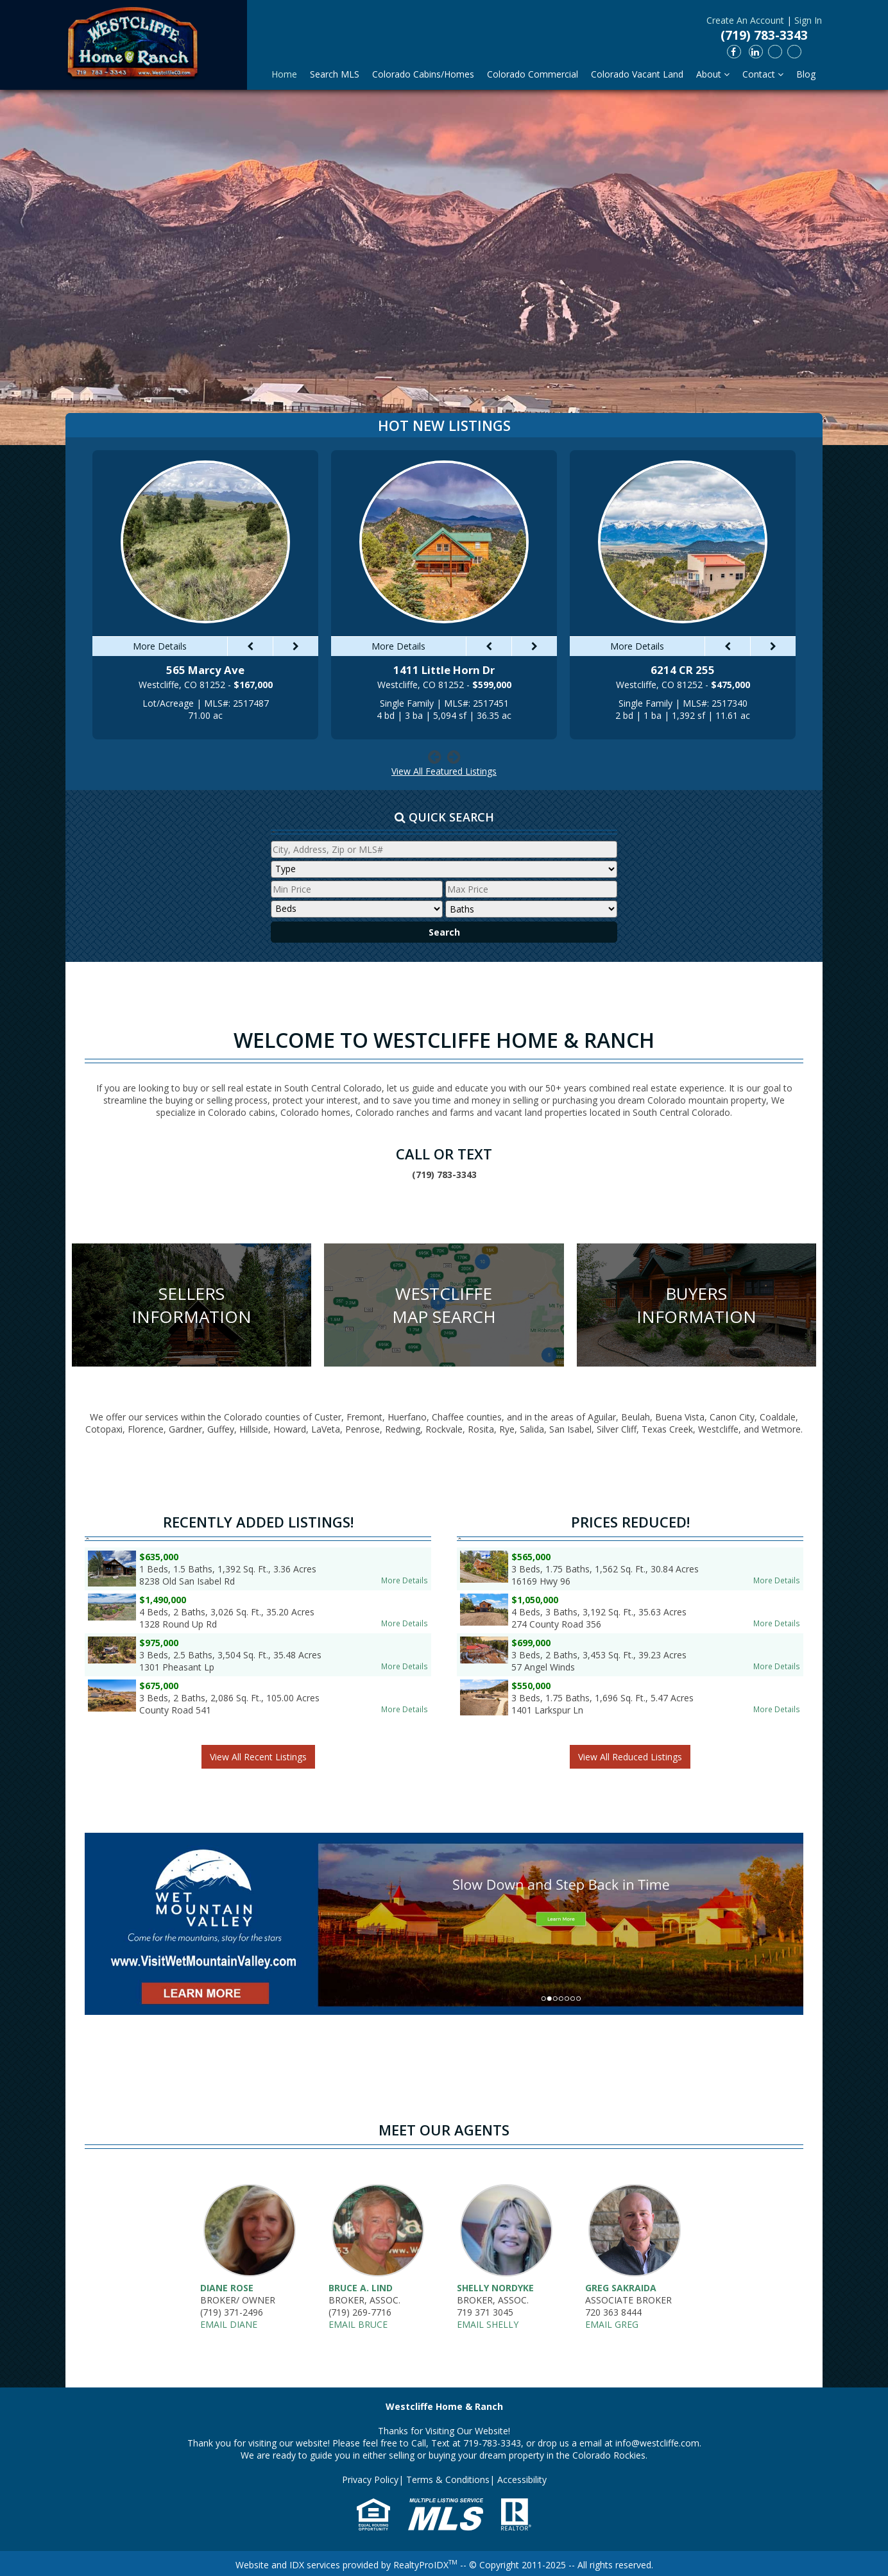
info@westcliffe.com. (658, 2443)
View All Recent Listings (258, 1757)
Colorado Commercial (532, 74)
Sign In (808, 20)
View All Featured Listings (444, 771)
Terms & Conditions (448, 2479)
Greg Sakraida (620, 2288)
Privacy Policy (370, 2479)
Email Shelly (487, 2324)
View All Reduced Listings (630, 1757)
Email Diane (228, 2324)
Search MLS (334, 74)
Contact (762, 74)
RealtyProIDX (425, 2565)
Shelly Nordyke (495, 2288)
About (713, 74)
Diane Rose (226, 2288)
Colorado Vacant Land (637, 74)
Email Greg (611, 2324)
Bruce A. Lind (361, 2288)
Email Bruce (358, 2324)
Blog (805, 74)
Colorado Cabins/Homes (423, 74)
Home (284, 74)
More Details (404, 1580)
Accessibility (522, 2479)
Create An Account (745, 20)
